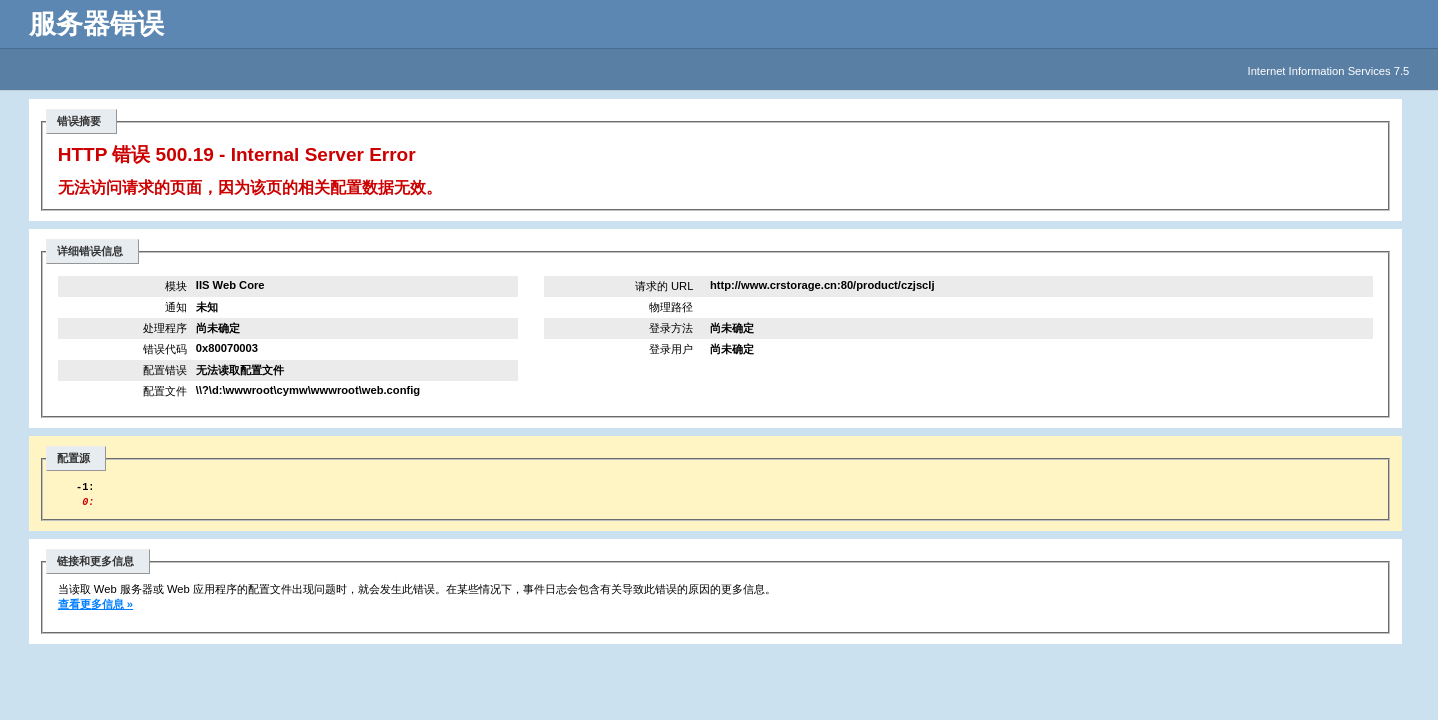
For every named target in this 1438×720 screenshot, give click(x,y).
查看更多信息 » (95, 610)
